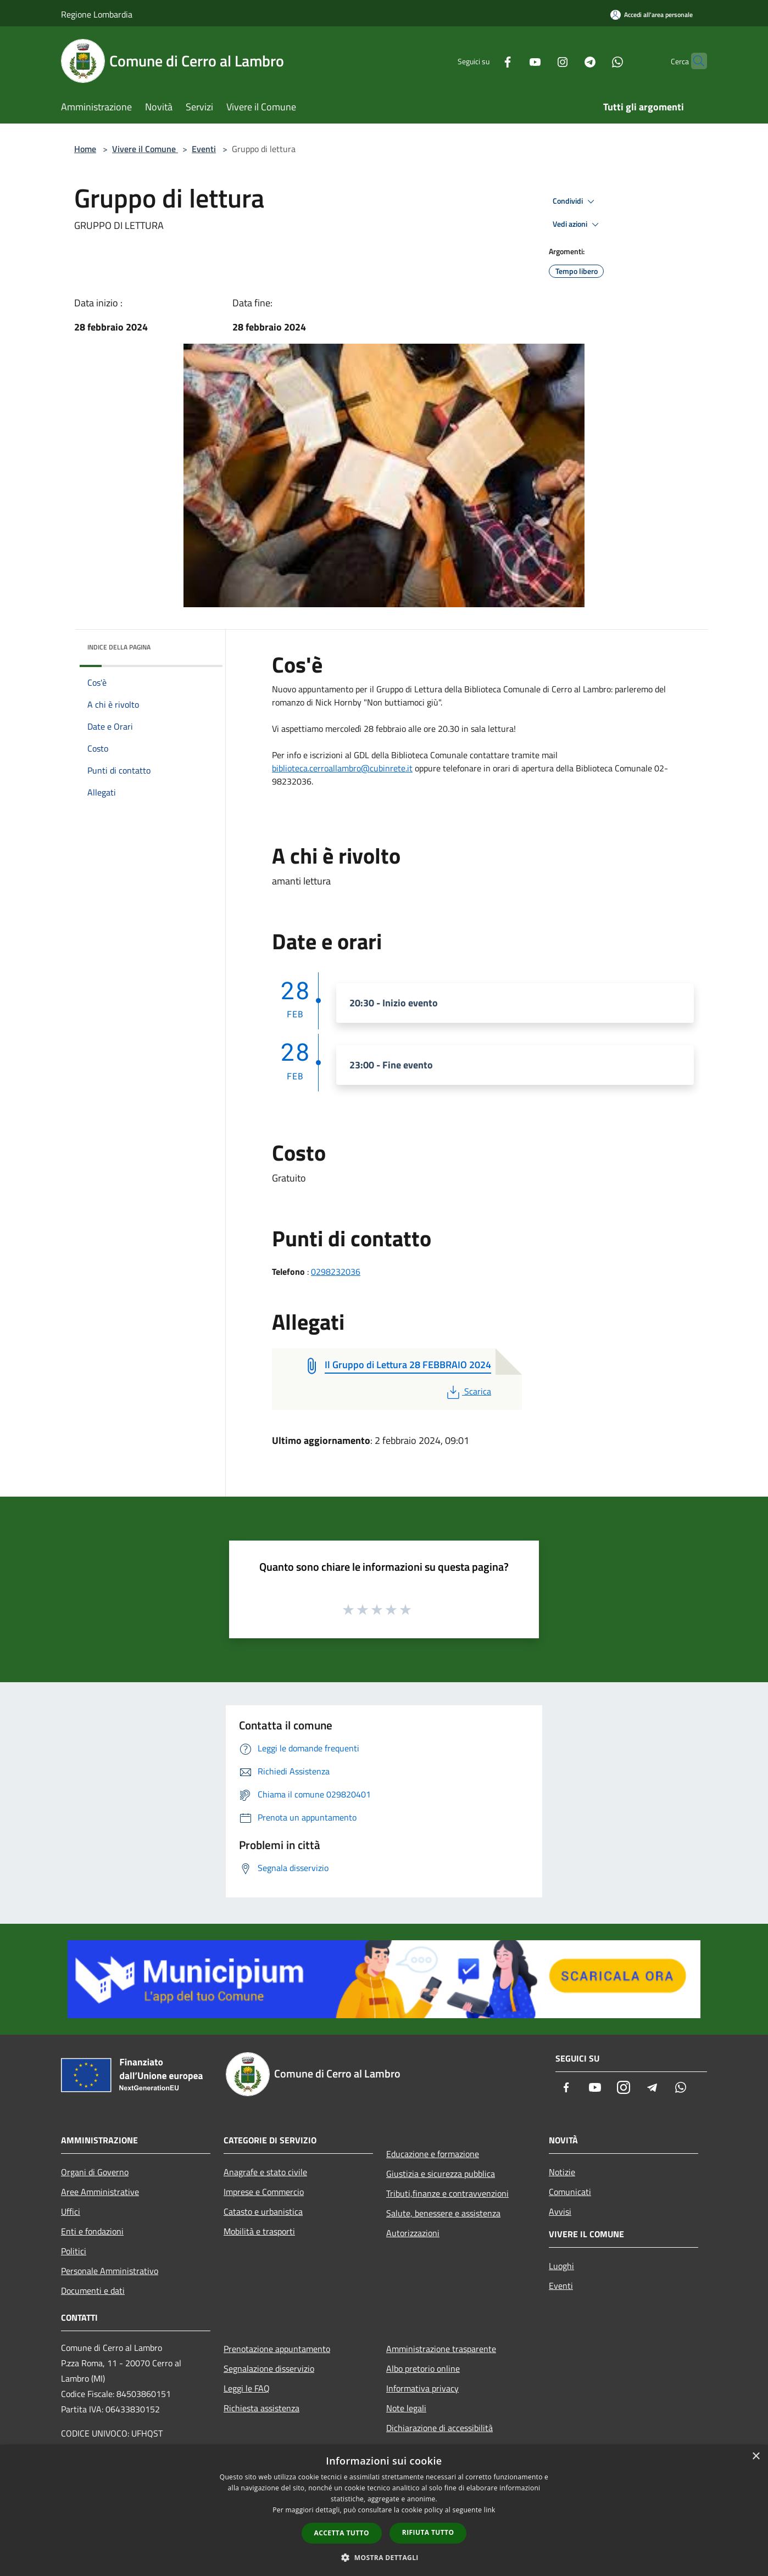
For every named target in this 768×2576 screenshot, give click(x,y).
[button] (384, 2557)
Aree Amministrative (100, 2191)
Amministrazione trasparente (441, 2348)
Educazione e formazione (432, 2153)
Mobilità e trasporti (259, 2231)
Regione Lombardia (96, 14)
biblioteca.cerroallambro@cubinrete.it (342, 768)
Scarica (467, 1391)
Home (85, 148)
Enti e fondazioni (92, 2231)
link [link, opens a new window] (490, 2510)
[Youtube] (514, 60)
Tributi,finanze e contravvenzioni (447, 2193)
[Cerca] (694, 61)
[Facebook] (486, 60)
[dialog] (384, 2510)
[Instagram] (541, 60)
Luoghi (561, 2265)
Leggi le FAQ (247, 2388)
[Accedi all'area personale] (651, 14)
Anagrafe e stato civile (265, 2172)
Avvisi (560, 2211)
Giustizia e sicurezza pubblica (440, 2173)
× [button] (756, 2456)
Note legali (406, 2408)
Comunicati (570, 2191)
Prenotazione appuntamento (277, 2348)
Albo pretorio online (423, 2368)
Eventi (204, 148)
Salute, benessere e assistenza (443, 2213)
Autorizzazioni (412, 2232)
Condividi (575, 201)
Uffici (70, 2211)
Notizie (562, 2172)
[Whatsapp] (596, 60)
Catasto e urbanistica (263, 2211)
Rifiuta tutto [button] (428, 2532)
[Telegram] (569, 60)
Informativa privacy (422, 2388)
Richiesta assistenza (261, 2408)
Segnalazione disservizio (269, 2368)
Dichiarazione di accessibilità (439, 2427)
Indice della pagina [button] (119, 647)
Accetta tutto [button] (341, 2533)
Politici (73, 2251)
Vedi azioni (577, 224)
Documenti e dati (93, 2290)
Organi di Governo (95, 2172)
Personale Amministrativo (109, 2270)
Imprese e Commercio (264, 2191)
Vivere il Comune (145, 148)
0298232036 (335, 1271)
